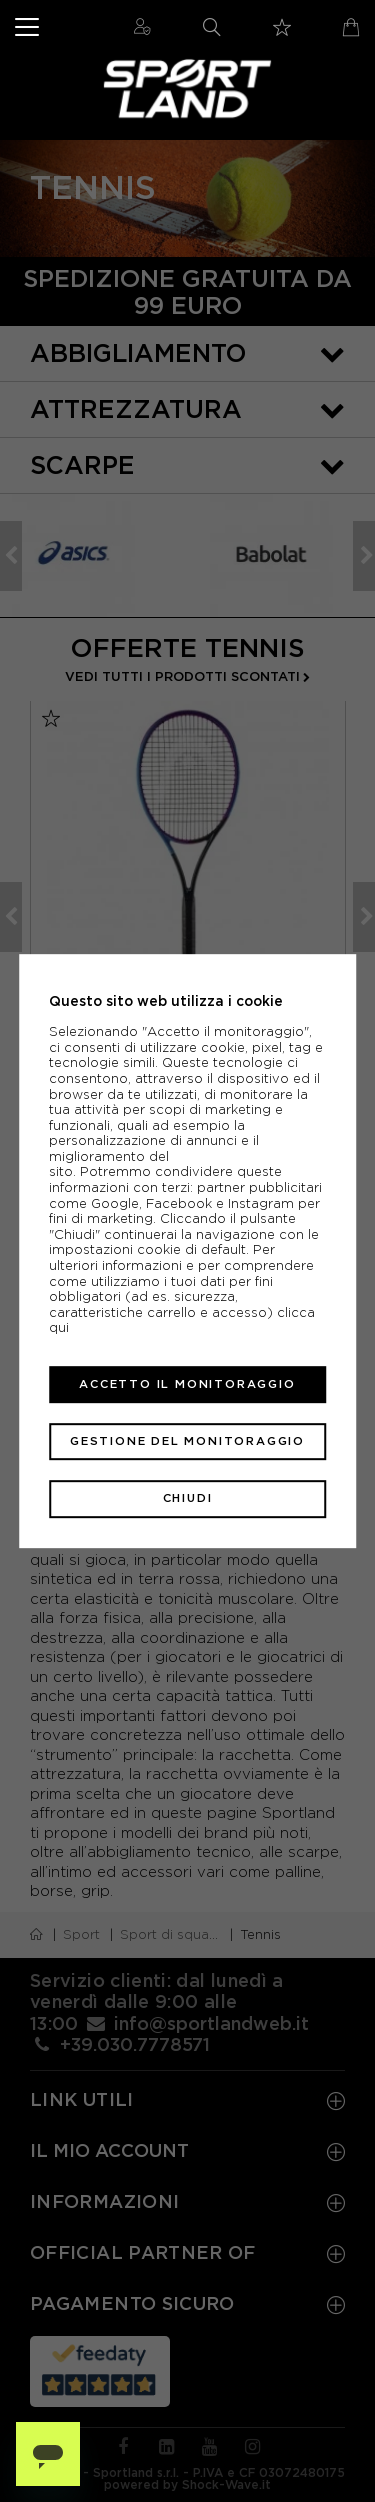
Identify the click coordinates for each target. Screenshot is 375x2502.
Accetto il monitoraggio (187, 1384)
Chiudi (188, 1499)
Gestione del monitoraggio (187, 1441)
